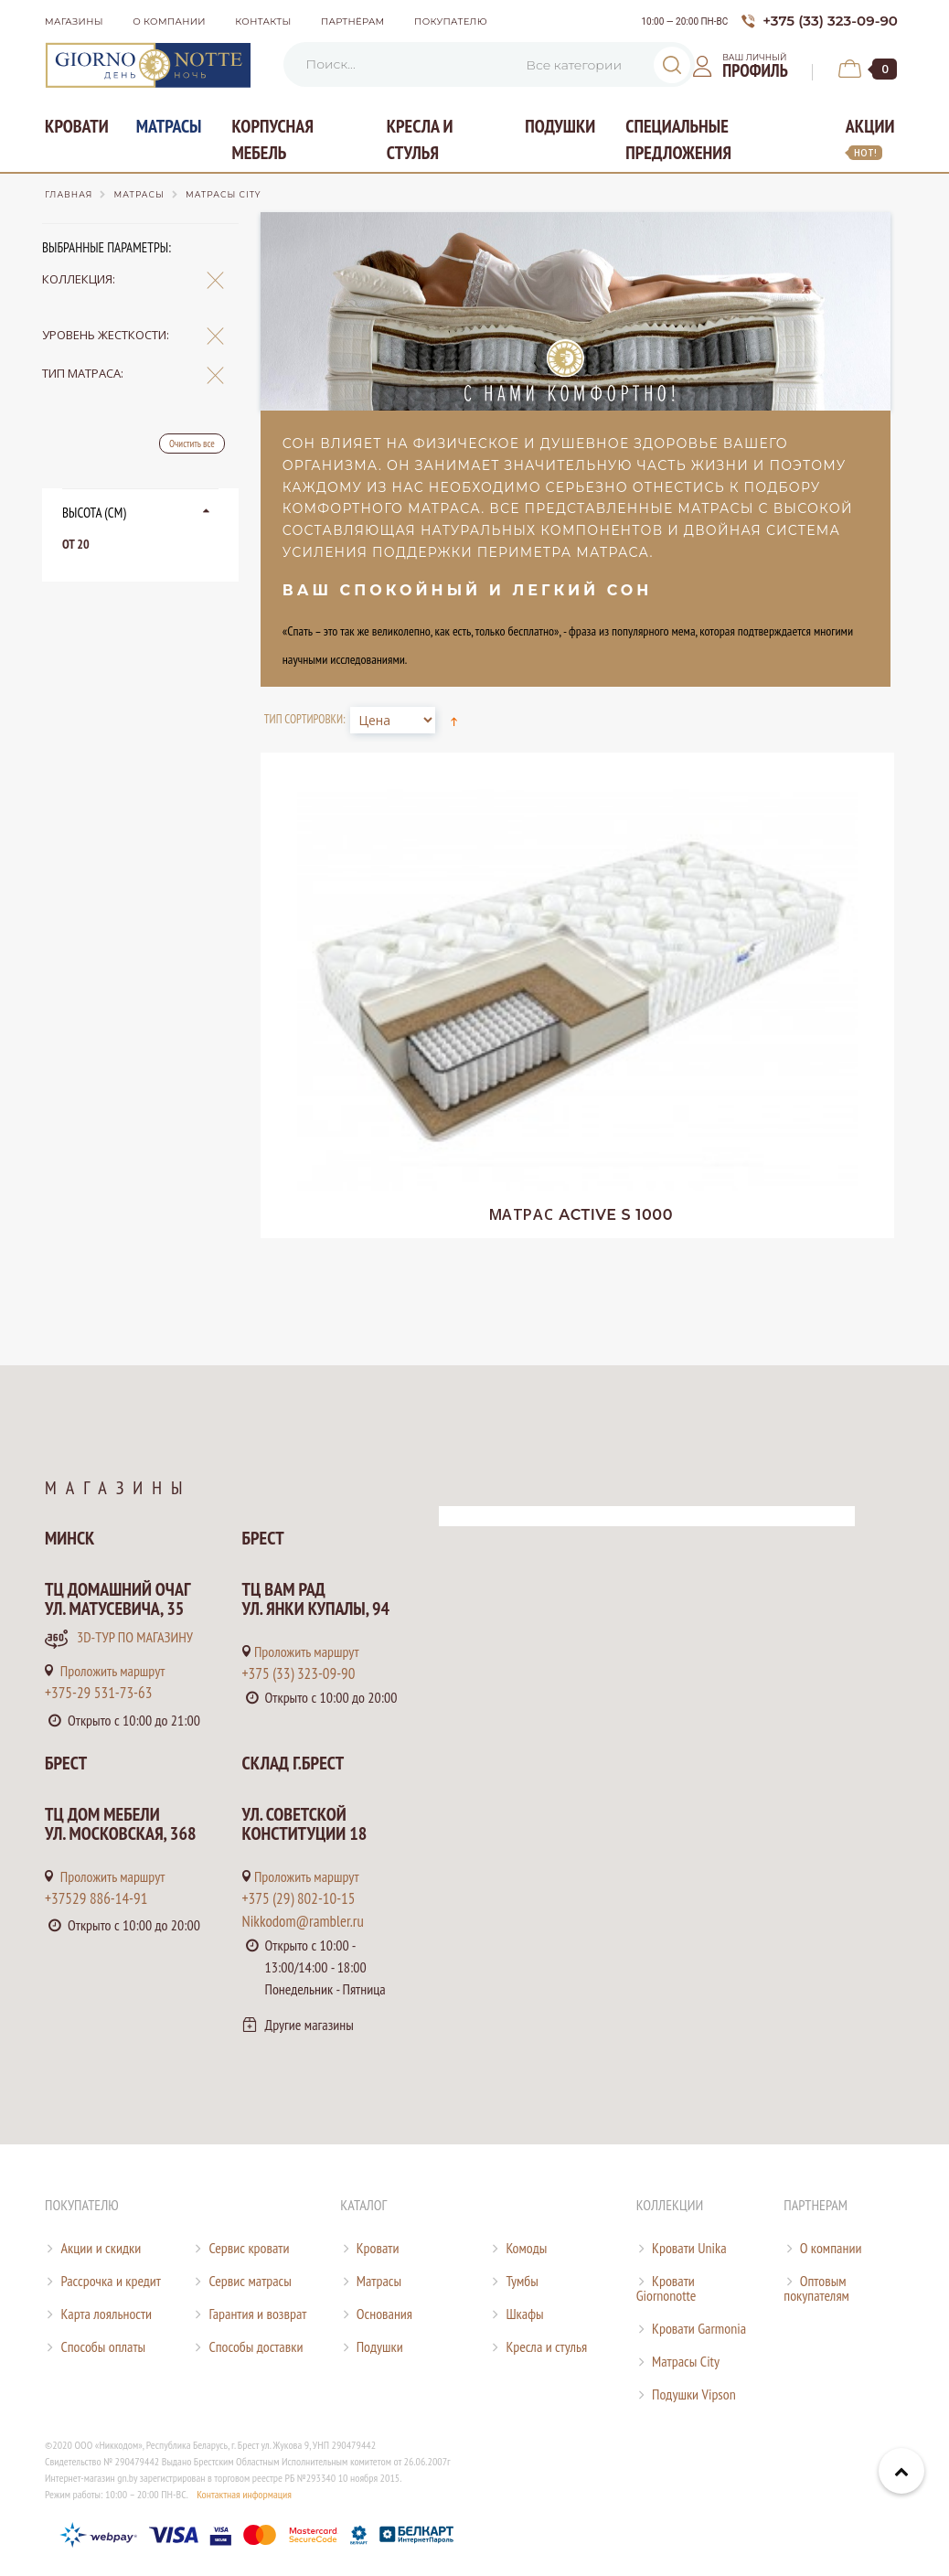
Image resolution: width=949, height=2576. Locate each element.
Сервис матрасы (250, 2280)
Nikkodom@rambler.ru (303, 1921)
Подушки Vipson (694, 2394)
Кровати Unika (689, 2248)
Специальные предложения (678, 139)
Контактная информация (244, 2494)
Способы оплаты (102, 2346)
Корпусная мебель (272, 139)
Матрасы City (686, 2361)
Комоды (526, 2248)
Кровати (77, 126)
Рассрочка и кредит (110, 2280)
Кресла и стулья (420, 139)
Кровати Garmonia (699, 2328)
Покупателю (450, 21)
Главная (68, 194)
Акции (870, 137)
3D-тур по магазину (119, 1639)
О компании (169, 21)
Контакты (263, 21)
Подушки (560, 126)
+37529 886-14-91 (96, 1898)
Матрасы (169, 126)
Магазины (74, 21)
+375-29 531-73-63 (98, 1693)
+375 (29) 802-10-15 (299, 1898)
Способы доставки (255, 2346)
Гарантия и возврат (257, 2313)
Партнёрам (353, 21)
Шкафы (524, 2313)
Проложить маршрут (105, 1671)
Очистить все (192, 443)
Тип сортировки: (305, 719)
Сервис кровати (248, 2248)
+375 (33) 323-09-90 (299, 1673)
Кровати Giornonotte (666, 2287)
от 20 (76, 544)
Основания (384, 2313)
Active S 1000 (581, 1215)
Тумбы (522, 2280)
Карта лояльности (106, 2313)
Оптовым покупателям (816, 2287)
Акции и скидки (100, 2248)
